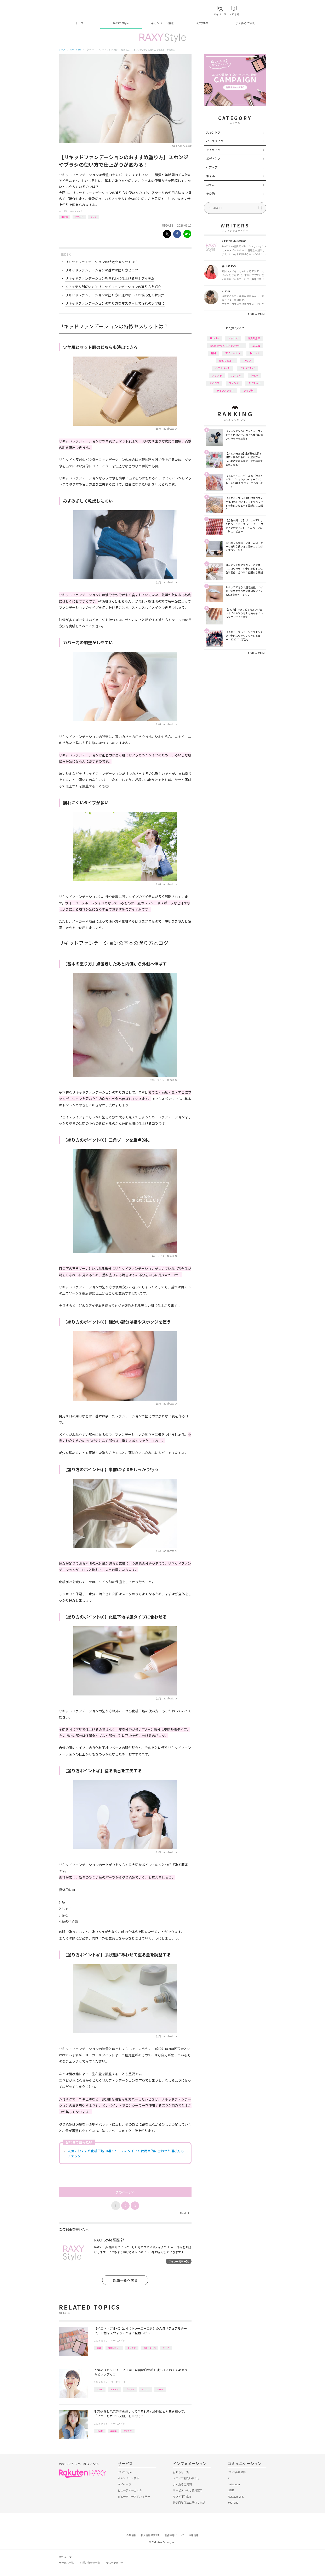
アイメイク (213, 150)
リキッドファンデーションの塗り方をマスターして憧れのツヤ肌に (115, 303)
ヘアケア (212, 167)
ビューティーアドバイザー (134, 2496)
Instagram (234, 2484)
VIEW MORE (257, 314)
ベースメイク (76, 211)
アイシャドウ (232, 353)
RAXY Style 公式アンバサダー (226, 345)
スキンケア (213, 132)
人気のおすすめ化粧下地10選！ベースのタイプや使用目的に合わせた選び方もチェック (126, 2153)
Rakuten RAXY (77, 9)
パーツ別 (236, 375)
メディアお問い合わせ (186, 2478)
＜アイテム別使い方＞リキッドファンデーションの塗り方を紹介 (113, 286)
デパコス (145, 2389)
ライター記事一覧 (179, 2261)
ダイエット (254, 383)
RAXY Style (121, 23)
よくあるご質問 (245, 23)
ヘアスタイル (222, 368)
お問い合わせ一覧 (90, 2562)
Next (184, 2213)
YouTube (233, 2502)
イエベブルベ (149, 2347)
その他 (210, 193)
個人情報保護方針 (150, 2535)
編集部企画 (254, 338)
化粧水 (254, 375)
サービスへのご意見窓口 (188, 2490)
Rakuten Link (236, 2496)
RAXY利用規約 (182, 2496)
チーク (166, 2347)
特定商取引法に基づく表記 (189, 2502)
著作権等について (174, 2535)
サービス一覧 (66, 2562)
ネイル (210, 176)
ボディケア (213, 158)
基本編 (113, 2430)
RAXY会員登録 (237, 2472)
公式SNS (202, 23)
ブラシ (94, 216)
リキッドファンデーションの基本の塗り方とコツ (101, 269)
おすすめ (114, 2389)
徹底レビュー (114, 2347)
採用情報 (194, 2535)
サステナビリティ (116, 2562)
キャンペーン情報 (162, 23)
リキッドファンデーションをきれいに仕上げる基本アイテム (109, 278)
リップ (247, 360)
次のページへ (125, 2192)
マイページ (124, 2484)
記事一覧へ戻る (125, 2280)
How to (64, 216)
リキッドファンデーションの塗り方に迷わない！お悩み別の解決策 (115, 294)
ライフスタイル (225, 390)
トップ (79, 23)
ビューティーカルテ (130, 2490)
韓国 (99, 2347)
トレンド (132, 2347)
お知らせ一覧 (181, 2472)
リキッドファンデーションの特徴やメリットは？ (101, 261)
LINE (231, 2490)
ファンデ (79, 216)
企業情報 (131, 2535)
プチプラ (130, 2389)
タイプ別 (248, 390)
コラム (210, 185)
